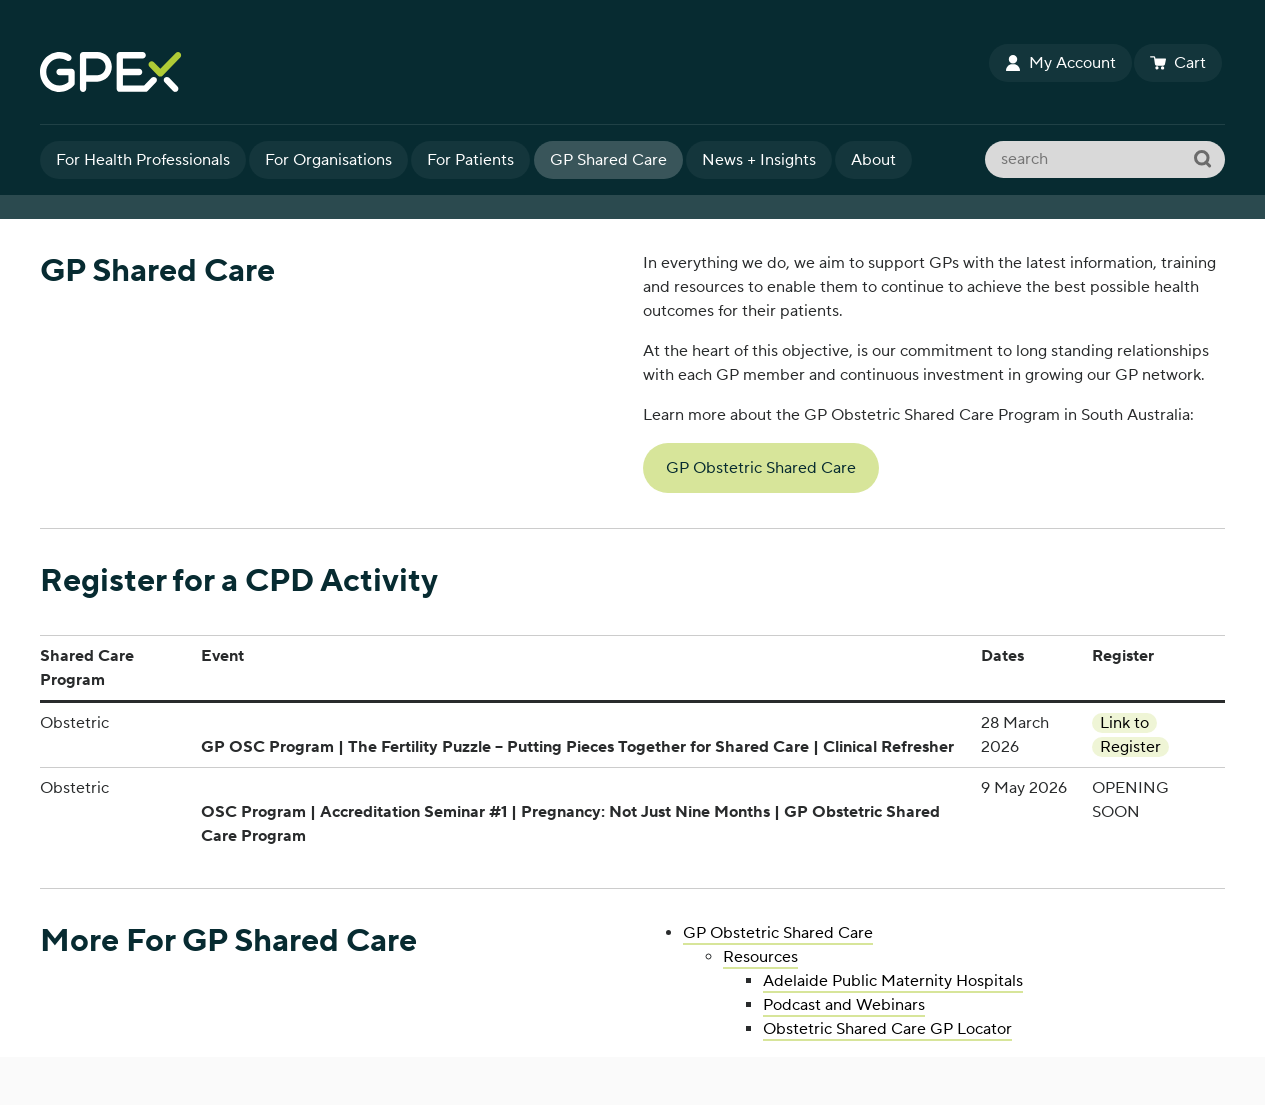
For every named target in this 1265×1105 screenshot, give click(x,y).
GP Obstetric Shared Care (761, 468)
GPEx (514, 72)
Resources (760, 957)
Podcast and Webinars (844, 1005)
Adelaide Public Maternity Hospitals (893, 981)
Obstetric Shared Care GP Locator (887, 1029)
